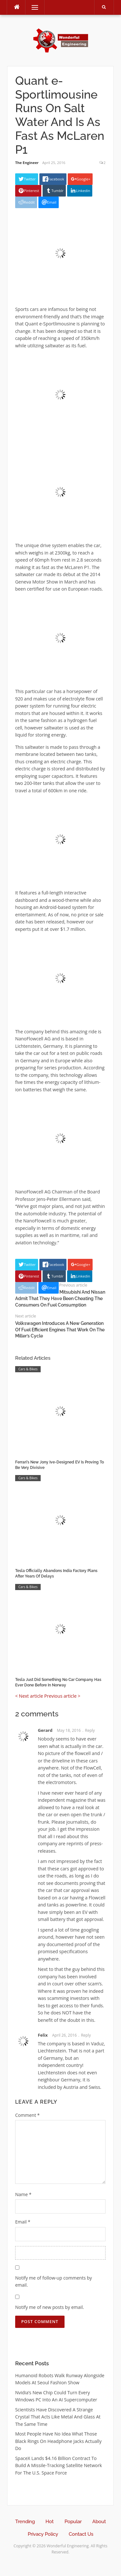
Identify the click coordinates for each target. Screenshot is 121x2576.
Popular (73, 2521)
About (99, 2521)
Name (23, 2194)
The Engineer (27, 162)
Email (22, 2222)
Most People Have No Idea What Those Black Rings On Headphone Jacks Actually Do (58, 2441)
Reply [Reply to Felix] (86, 2035)
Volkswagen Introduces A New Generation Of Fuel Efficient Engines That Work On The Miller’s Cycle (60, 1329)
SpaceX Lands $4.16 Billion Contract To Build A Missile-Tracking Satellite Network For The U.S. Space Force (58, 2465)
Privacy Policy (43, 2534)
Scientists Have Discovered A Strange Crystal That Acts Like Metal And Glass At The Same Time (58, 2417)
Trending (25, 2521)
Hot (49, 2521)
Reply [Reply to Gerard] (90, 1730)
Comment (27, 2115)
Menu (32, 7)
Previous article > (62, 1696)
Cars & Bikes (28, 1369)
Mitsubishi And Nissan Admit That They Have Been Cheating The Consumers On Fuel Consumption (60, 1298)
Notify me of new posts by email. (49, 2307)
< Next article (29, 1696)
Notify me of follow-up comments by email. (53, 2281)
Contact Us (81, 2534)
